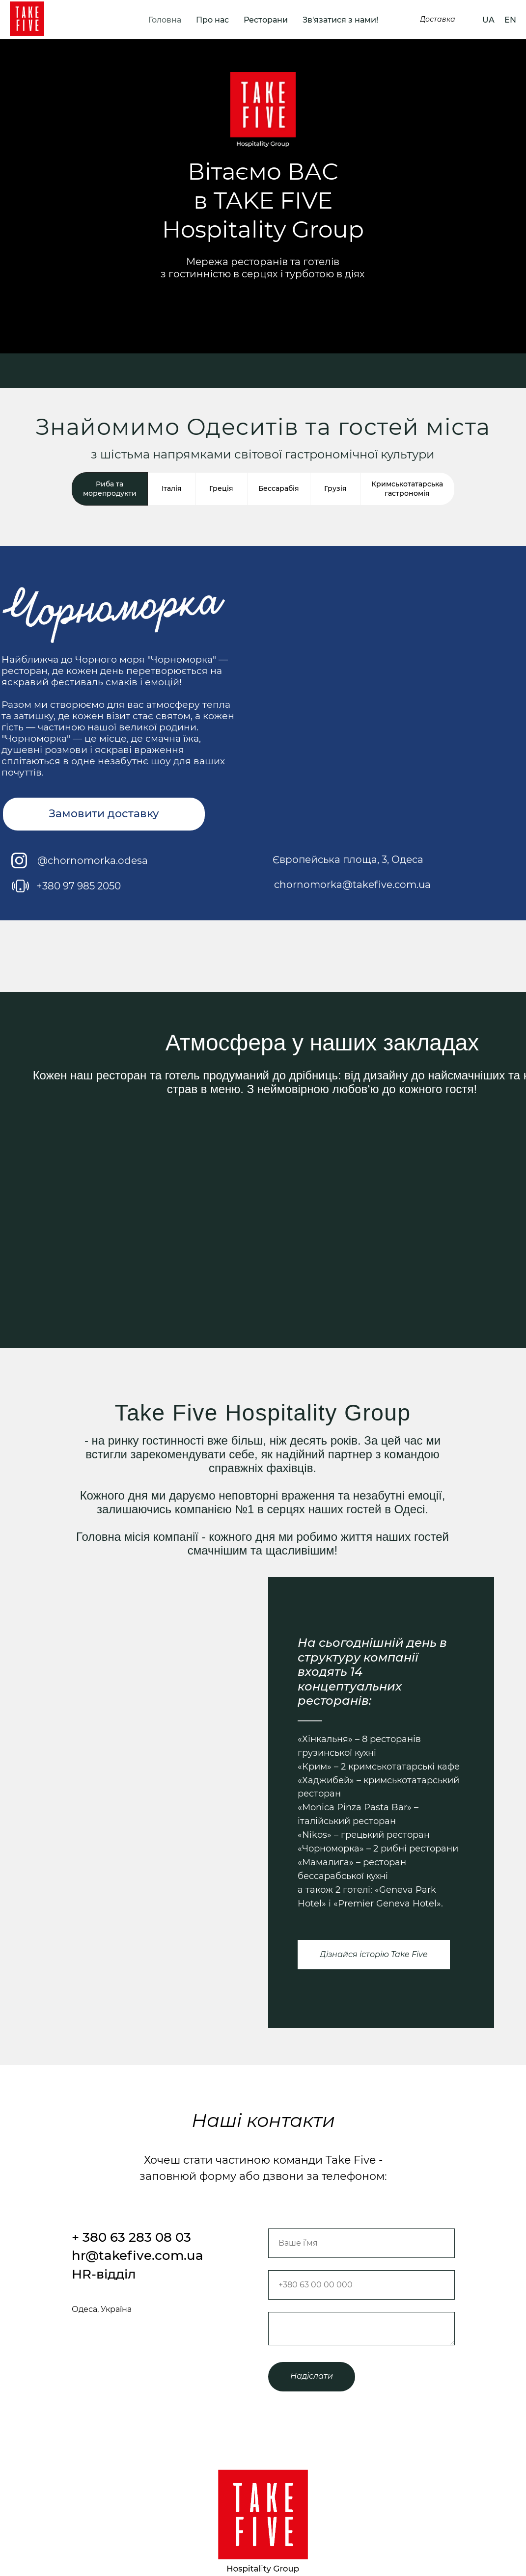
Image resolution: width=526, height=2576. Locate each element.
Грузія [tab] (335, 488)
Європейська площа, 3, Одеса (348, 859)
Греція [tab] (221, 488)
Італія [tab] (172, 488)
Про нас (212, 20)
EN (510, 20)
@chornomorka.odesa (92, 860)
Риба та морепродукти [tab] (110, 489)
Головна (164, 20)
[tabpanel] (263, 741)
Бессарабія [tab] (278, 488)
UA (488, 20)
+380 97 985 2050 (78, 886)
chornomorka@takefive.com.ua (352, 884)
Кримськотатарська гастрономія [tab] (407, 489)
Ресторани (266, 20)
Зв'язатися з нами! (340, 20)
